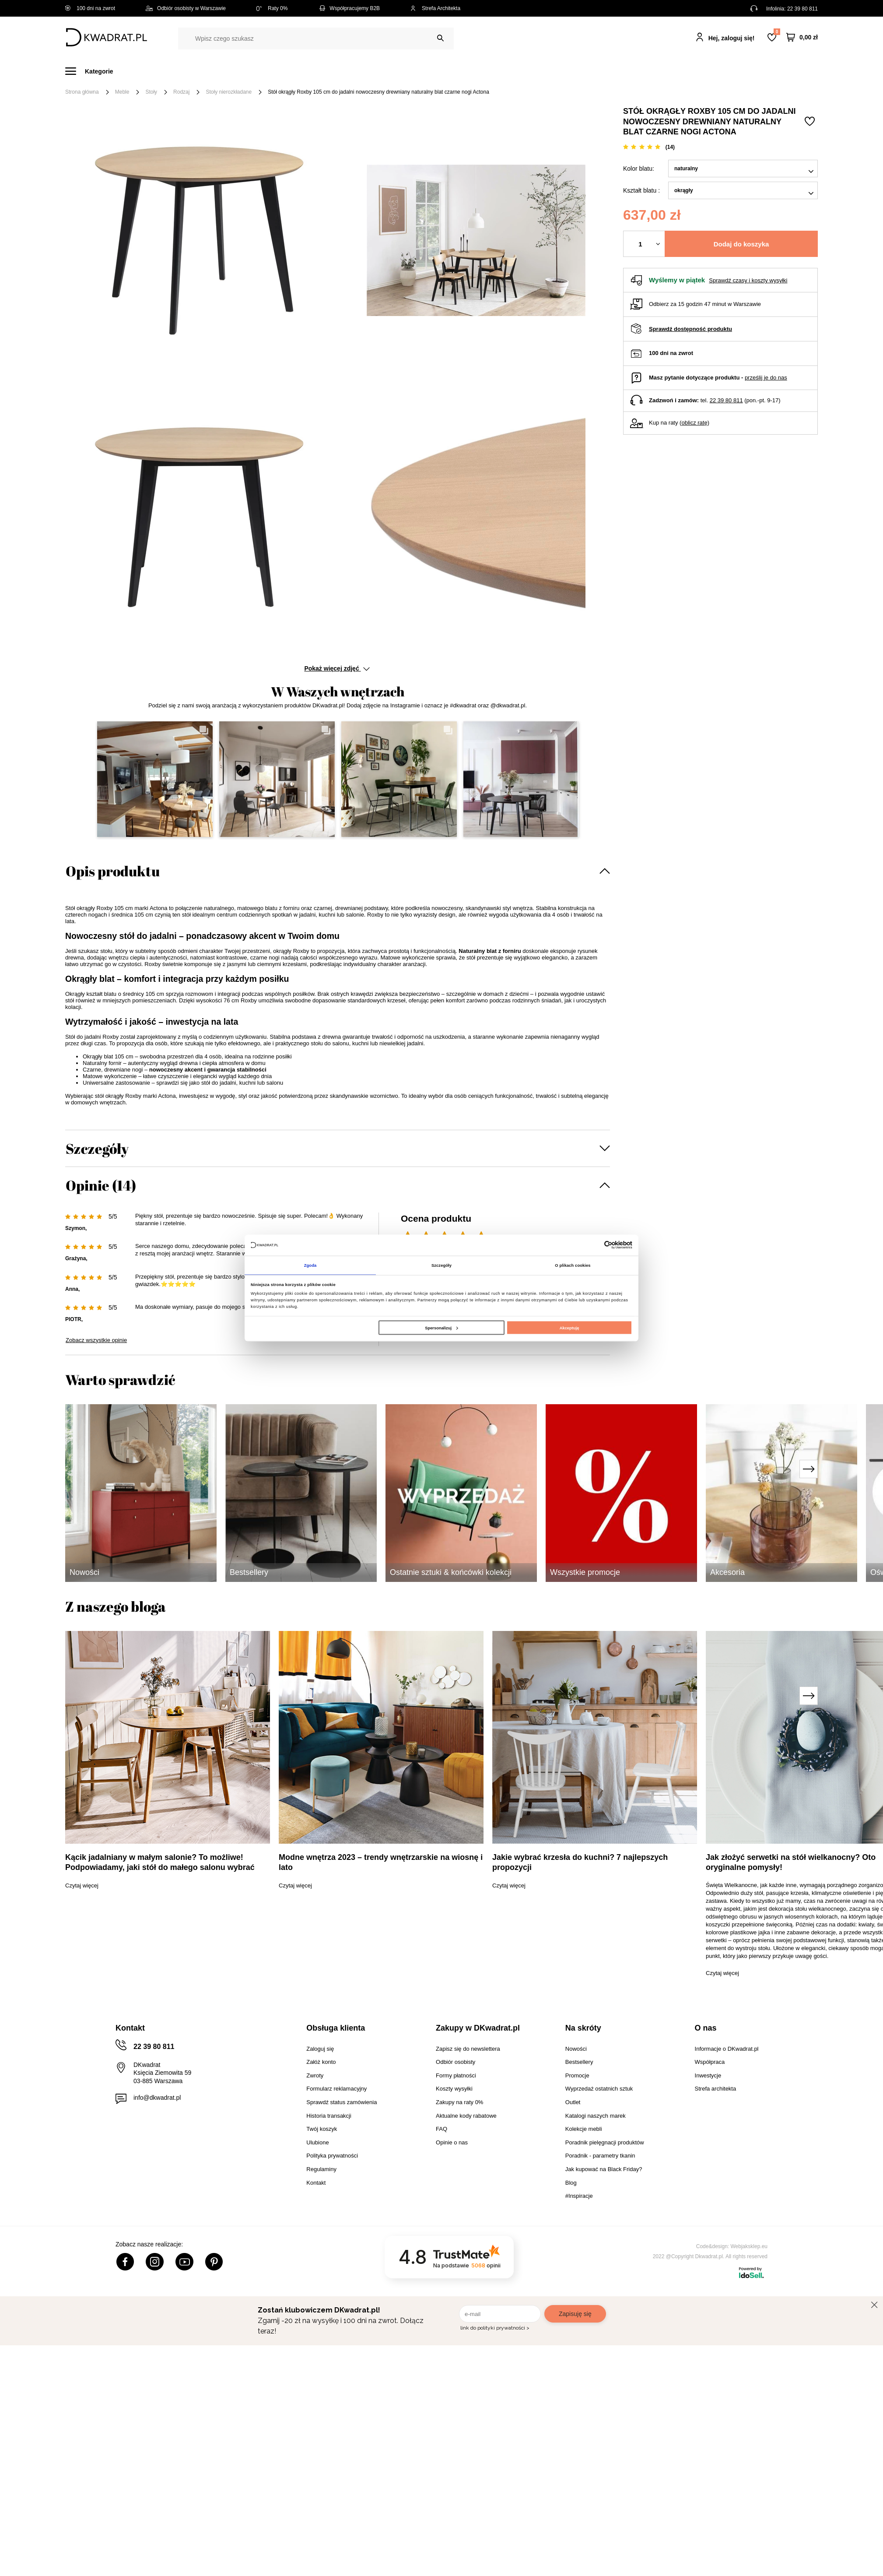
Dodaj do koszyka (741, 244)
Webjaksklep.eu (749, 2246)
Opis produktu (113, 870)
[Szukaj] (440, 38)
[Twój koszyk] (802, 37)
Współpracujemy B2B (349, 8)
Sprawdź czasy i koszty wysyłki (748, 280)
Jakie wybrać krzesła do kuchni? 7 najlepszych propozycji (580, 1862)
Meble (132, 71)
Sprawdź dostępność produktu (690, 329)
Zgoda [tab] (310, 1265)
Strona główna (82, 92)
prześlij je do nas (766, 377)
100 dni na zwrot (90, 8)
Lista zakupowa (777, 31)
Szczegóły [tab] (441, 1265)
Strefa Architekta (435, 8)
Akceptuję (569, 1328)
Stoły (151, 92)
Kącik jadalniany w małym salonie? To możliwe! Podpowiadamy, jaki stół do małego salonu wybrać (160, 1862)
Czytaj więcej (81, 1885)
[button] (155, 779)
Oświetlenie (535, 71)
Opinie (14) (101, 1185)
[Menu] (94, 71)
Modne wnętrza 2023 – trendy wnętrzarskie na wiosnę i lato (381, 1862)
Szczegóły (97, 1148)
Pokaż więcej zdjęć (336, 668)
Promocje (622, 71)
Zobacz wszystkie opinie (96, 1340)
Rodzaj (181, 92)
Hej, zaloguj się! (731, 38)
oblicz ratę (694, 422)
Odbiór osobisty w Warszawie (186, 8)
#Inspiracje (672, 71)
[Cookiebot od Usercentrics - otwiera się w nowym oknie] (594, 1245)
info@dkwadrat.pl (157, 2097)
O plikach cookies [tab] (572, 1265)
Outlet (580, 71)
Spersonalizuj (441, 1328)
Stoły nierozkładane (229, 92)
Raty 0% (271, 8)
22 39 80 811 (802, 9)
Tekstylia (485, 71)
